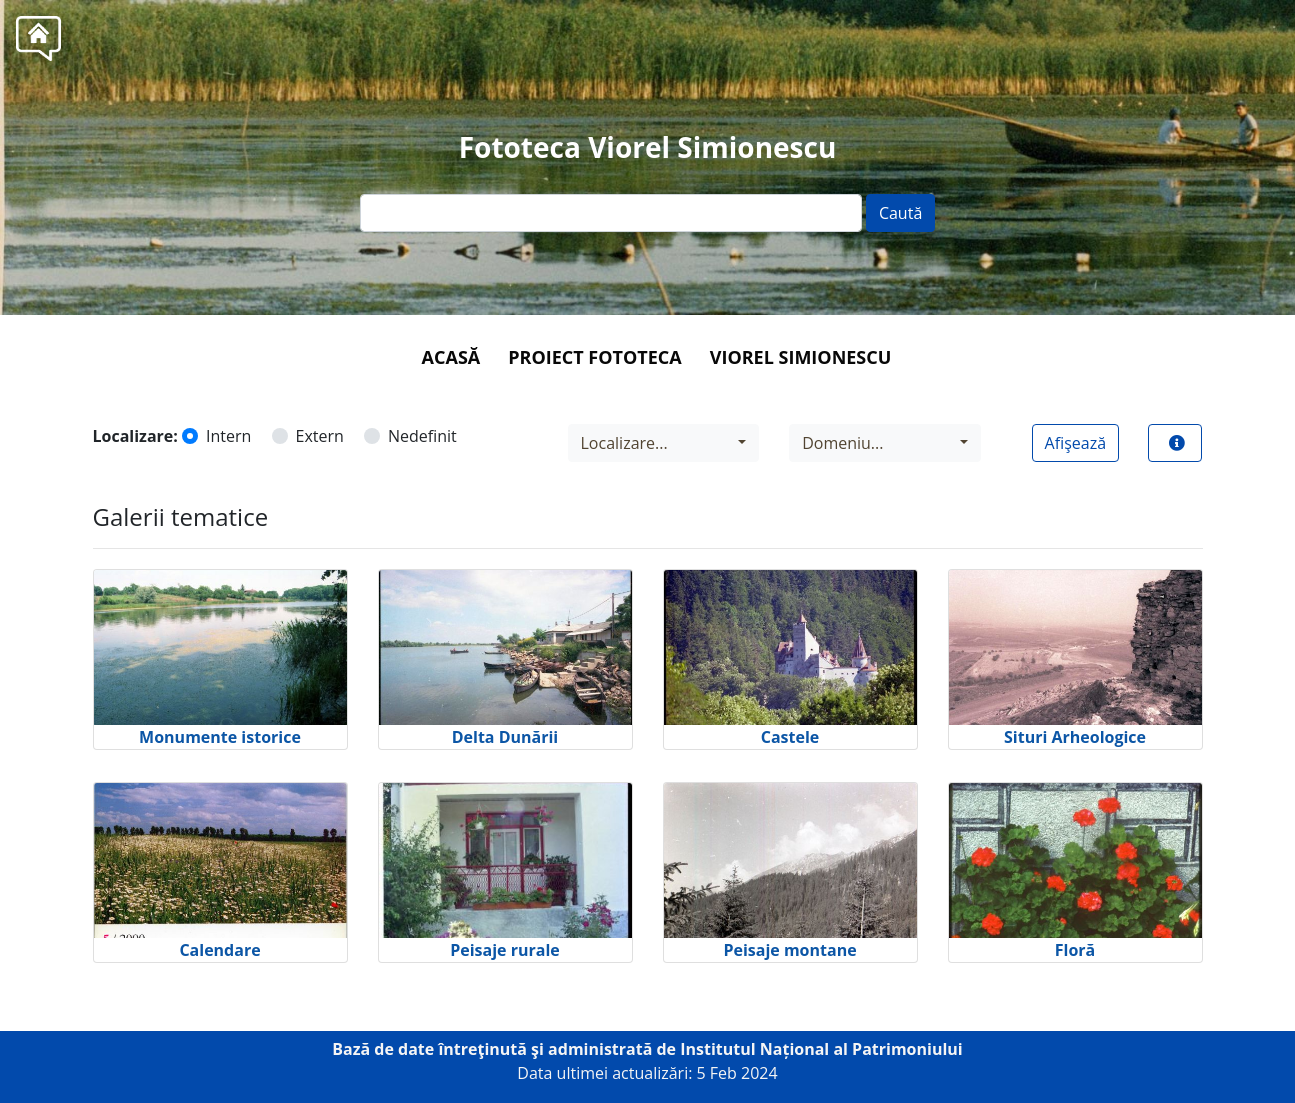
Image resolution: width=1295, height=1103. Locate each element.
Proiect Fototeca (594, 357)
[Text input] (611, 213)
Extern (320, 436)
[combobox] (664, 443)
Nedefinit (422, 436)
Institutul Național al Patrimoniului (821, 1049)
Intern (228, 436)
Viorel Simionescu (801, 357)
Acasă (451, 357)
